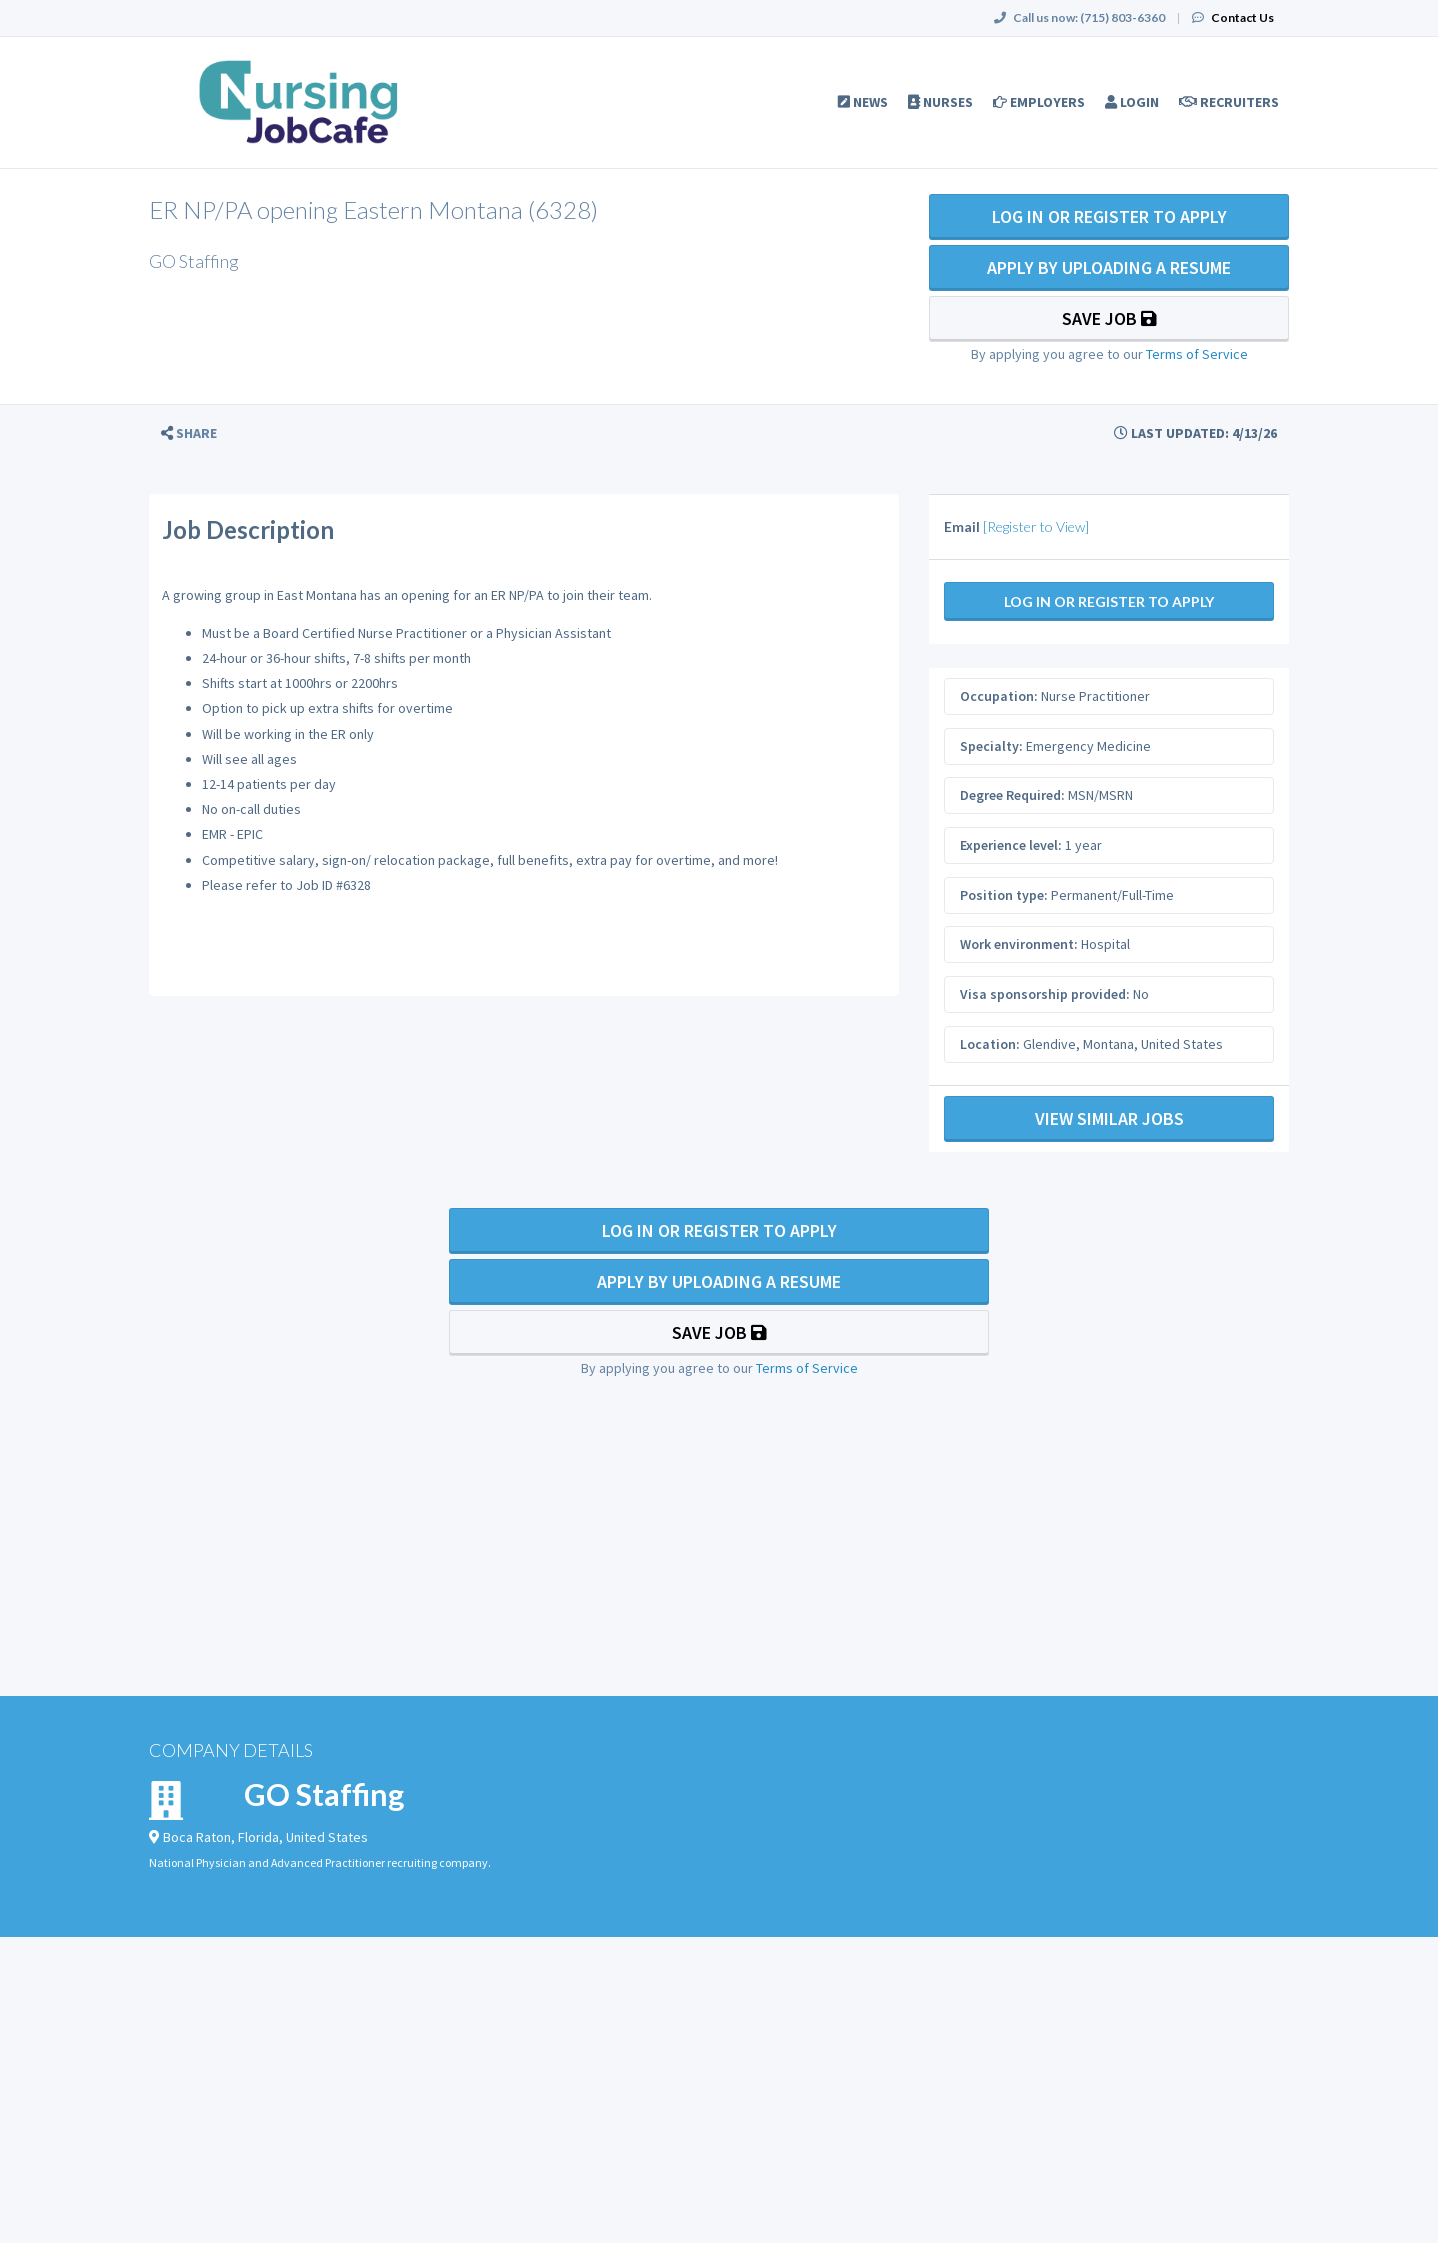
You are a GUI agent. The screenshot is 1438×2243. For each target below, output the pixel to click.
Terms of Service (1197, 354)
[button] (189, 433)
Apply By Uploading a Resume (1109, 267)
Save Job (1109, 318)
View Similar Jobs (1109, 1118)
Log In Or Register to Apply (1109, 216)
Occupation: (999, 696)
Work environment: (1019, 944)
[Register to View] (1036, 526)
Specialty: (991, 746)
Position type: (1004, 895)
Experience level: (1011, 845)
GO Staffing (324, 1794)
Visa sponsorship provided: (1045, 994)
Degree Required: (1012, 795)
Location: (990, 1044)
